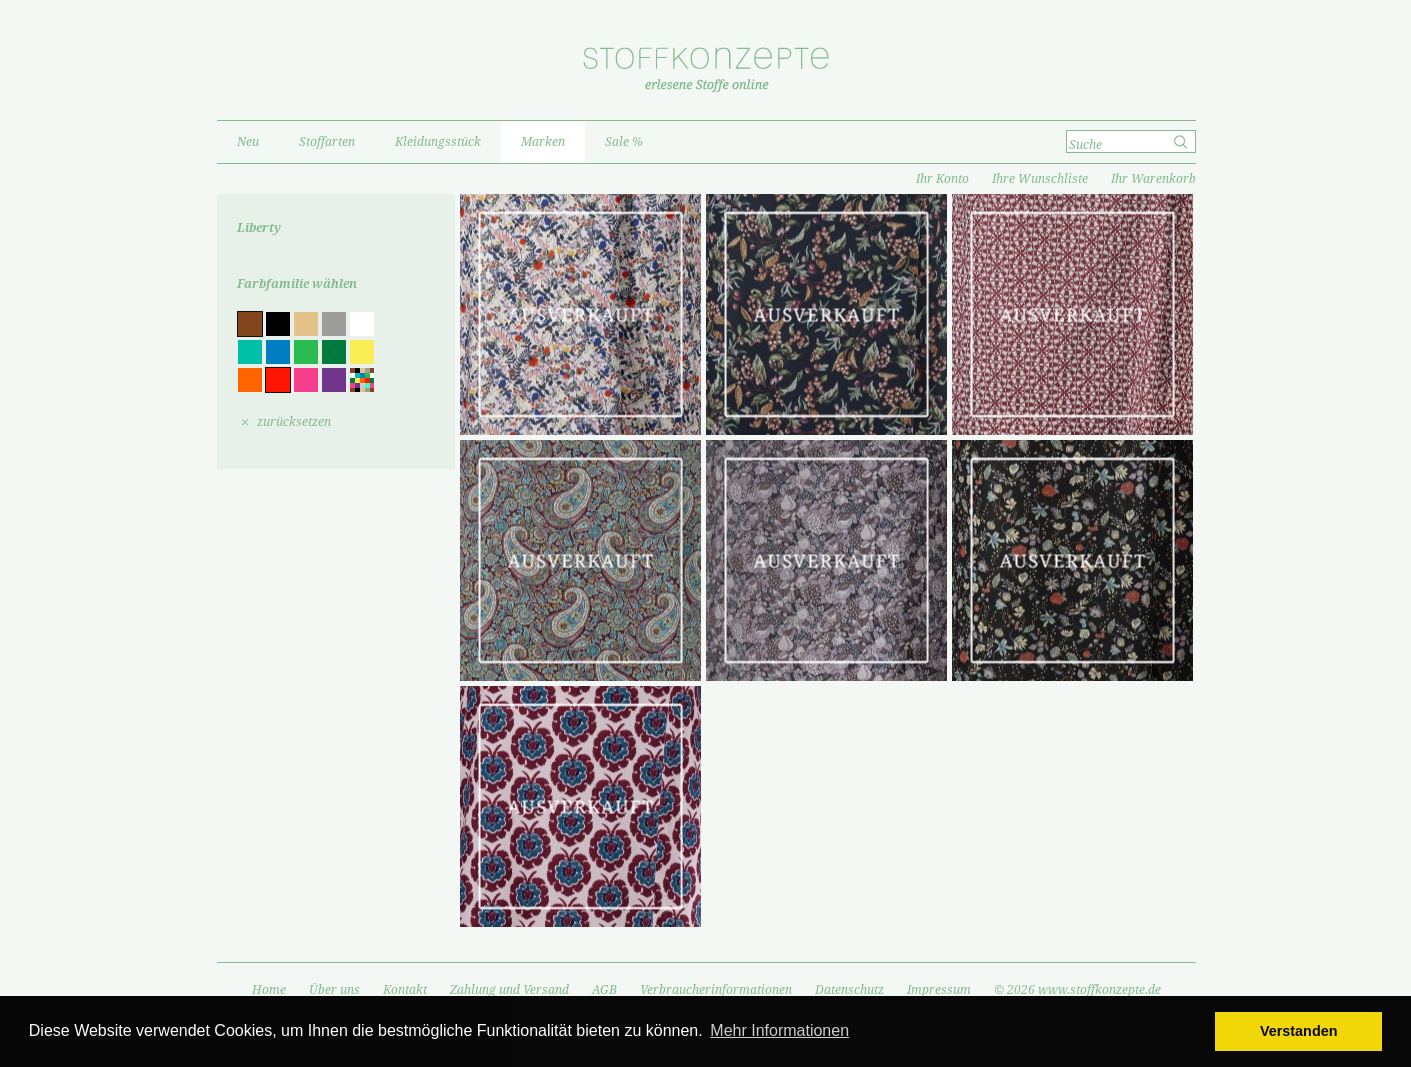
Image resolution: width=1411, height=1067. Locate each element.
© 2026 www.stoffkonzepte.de (1077, 990)
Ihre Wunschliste (1040, 179)
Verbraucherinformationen (716, 990)
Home (269, 990)
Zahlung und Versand (509, 990)
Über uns (334, 990)
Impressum (939, 990)
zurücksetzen (294, 422)
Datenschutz (849, 990)
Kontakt (405, 990)
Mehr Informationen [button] (779, 1030)
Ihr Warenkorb (1153, 179)
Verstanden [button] (1299, 1031)
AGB (604, 990)
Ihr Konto (942, 179)
